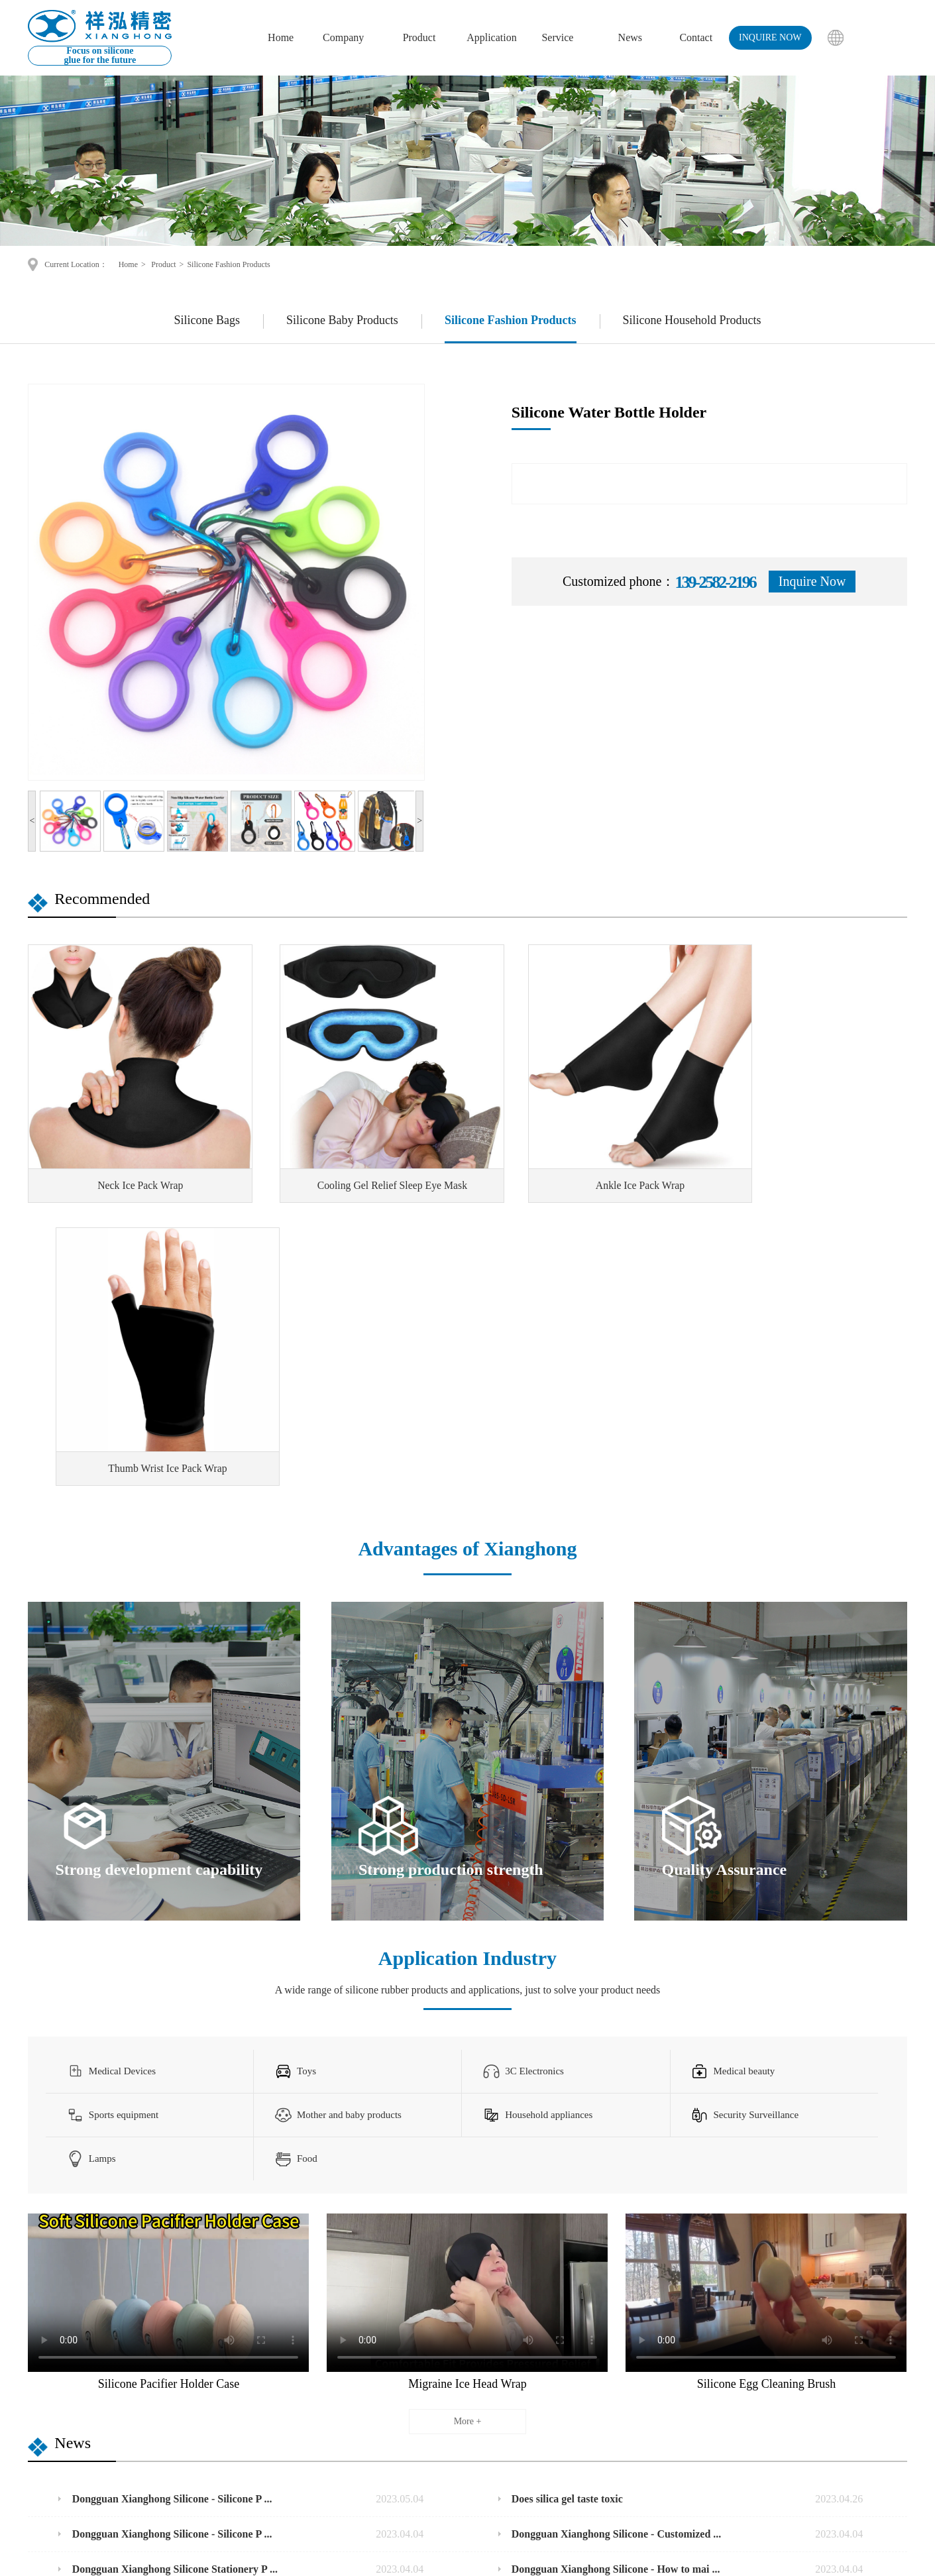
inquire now (770, 37)
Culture (262, 2406)
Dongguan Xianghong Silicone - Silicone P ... (248, 2192)
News (630, 37)
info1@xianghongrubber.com (611, 2439)
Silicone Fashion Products (228, 264)
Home (281, 37)
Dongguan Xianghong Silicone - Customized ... (687, 2227)
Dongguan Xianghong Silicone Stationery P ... (248, 2262)
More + (468, 2114)
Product (419, 37)
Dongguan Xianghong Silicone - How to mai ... (687, 2262)
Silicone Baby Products (342, 320)
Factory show (273, 2423)
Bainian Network (607, 2556)
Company (343, 37)
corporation (278, 2353)
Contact (695, 37)
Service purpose (466, 2456)
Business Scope (465, 2439)
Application (492, 37)
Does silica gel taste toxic (687, 2192)
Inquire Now (812, 581)
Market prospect (466, 2423)
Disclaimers (680, 2556)
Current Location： (76, 264)
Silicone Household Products (692, 320)
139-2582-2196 (575, 2423)
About (259, 2389)
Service (557, 37)
